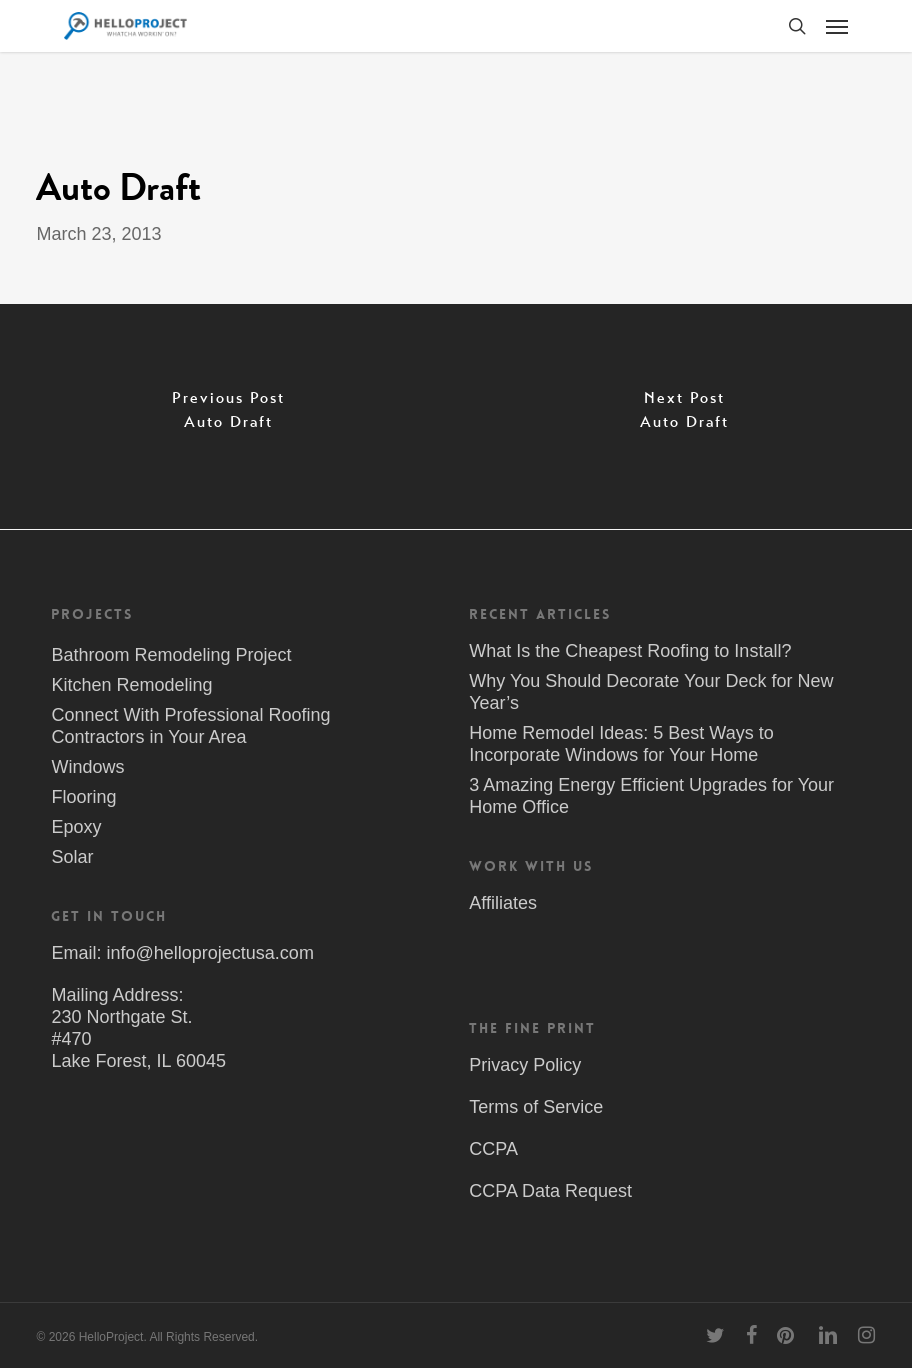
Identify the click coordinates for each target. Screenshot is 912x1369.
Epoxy (76, 827)
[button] (837, 26)
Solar (72, 857)
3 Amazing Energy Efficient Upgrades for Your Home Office (651, 796)
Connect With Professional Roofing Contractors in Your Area (190, 726)
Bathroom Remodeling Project (171, 655)
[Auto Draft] (228, 416)
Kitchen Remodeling (131, 685)
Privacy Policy (525, 1065)
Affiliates (503, 903)
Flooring (83, 797)
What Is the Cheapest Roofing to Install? (630, 651)
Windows (87, 767)
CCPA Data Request (550, 1191)
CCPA (493, 1149)
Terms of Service (536, 1107)
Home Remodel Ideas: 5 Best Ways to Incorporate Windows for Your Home (621, 744)
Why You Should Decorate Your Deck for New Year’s (651, 692)
